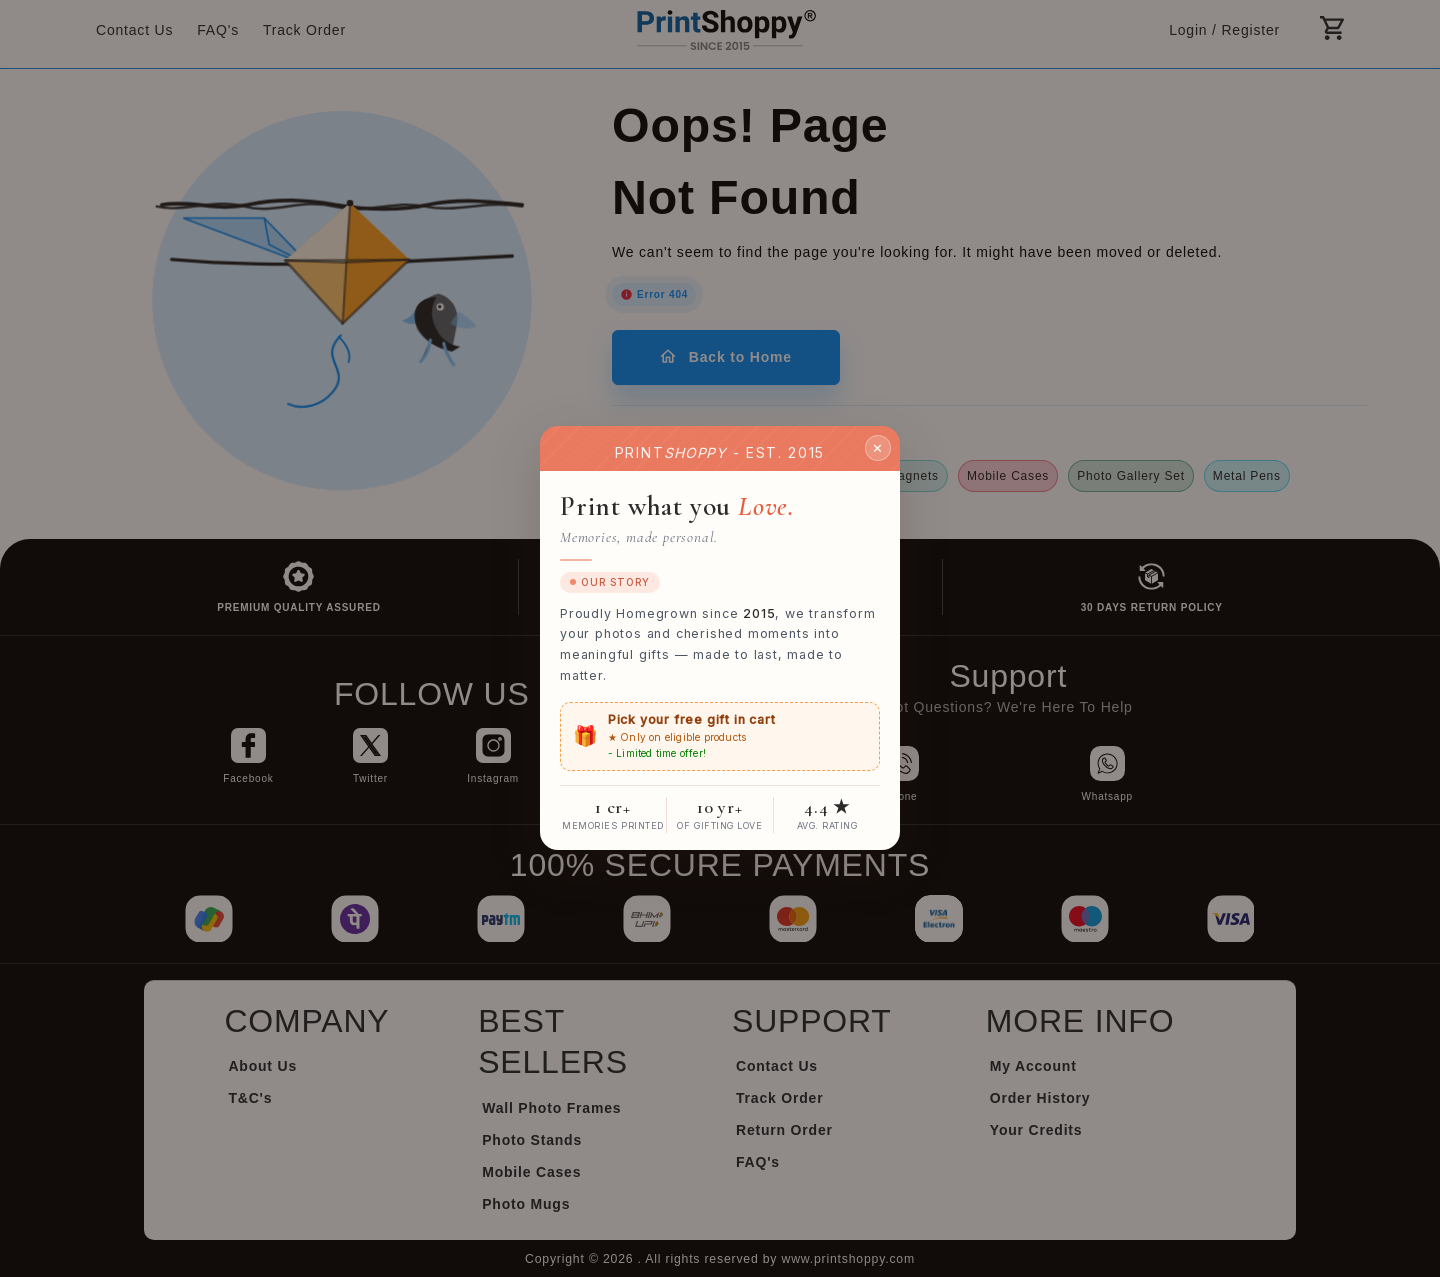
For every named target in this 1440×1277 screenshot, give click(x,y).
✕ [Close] (878, 448)
